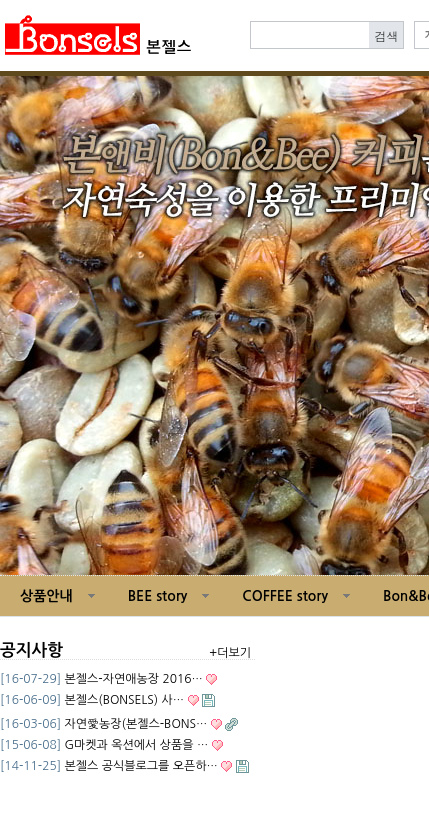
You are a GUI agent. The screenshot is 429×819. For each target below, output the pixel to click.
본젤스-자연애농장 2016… (133, 679)
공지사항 (31, 650)
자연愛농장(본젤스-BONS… (135, 724)
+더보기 (230, 653)
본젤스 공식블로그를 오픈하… (140, 766)
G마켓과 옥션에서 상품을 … (136, 745)
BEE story (158, 596)
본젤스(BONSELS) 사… (124, 700)
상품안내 (46, 596)
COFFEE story (285, 596)
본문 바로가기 (0, 0)
